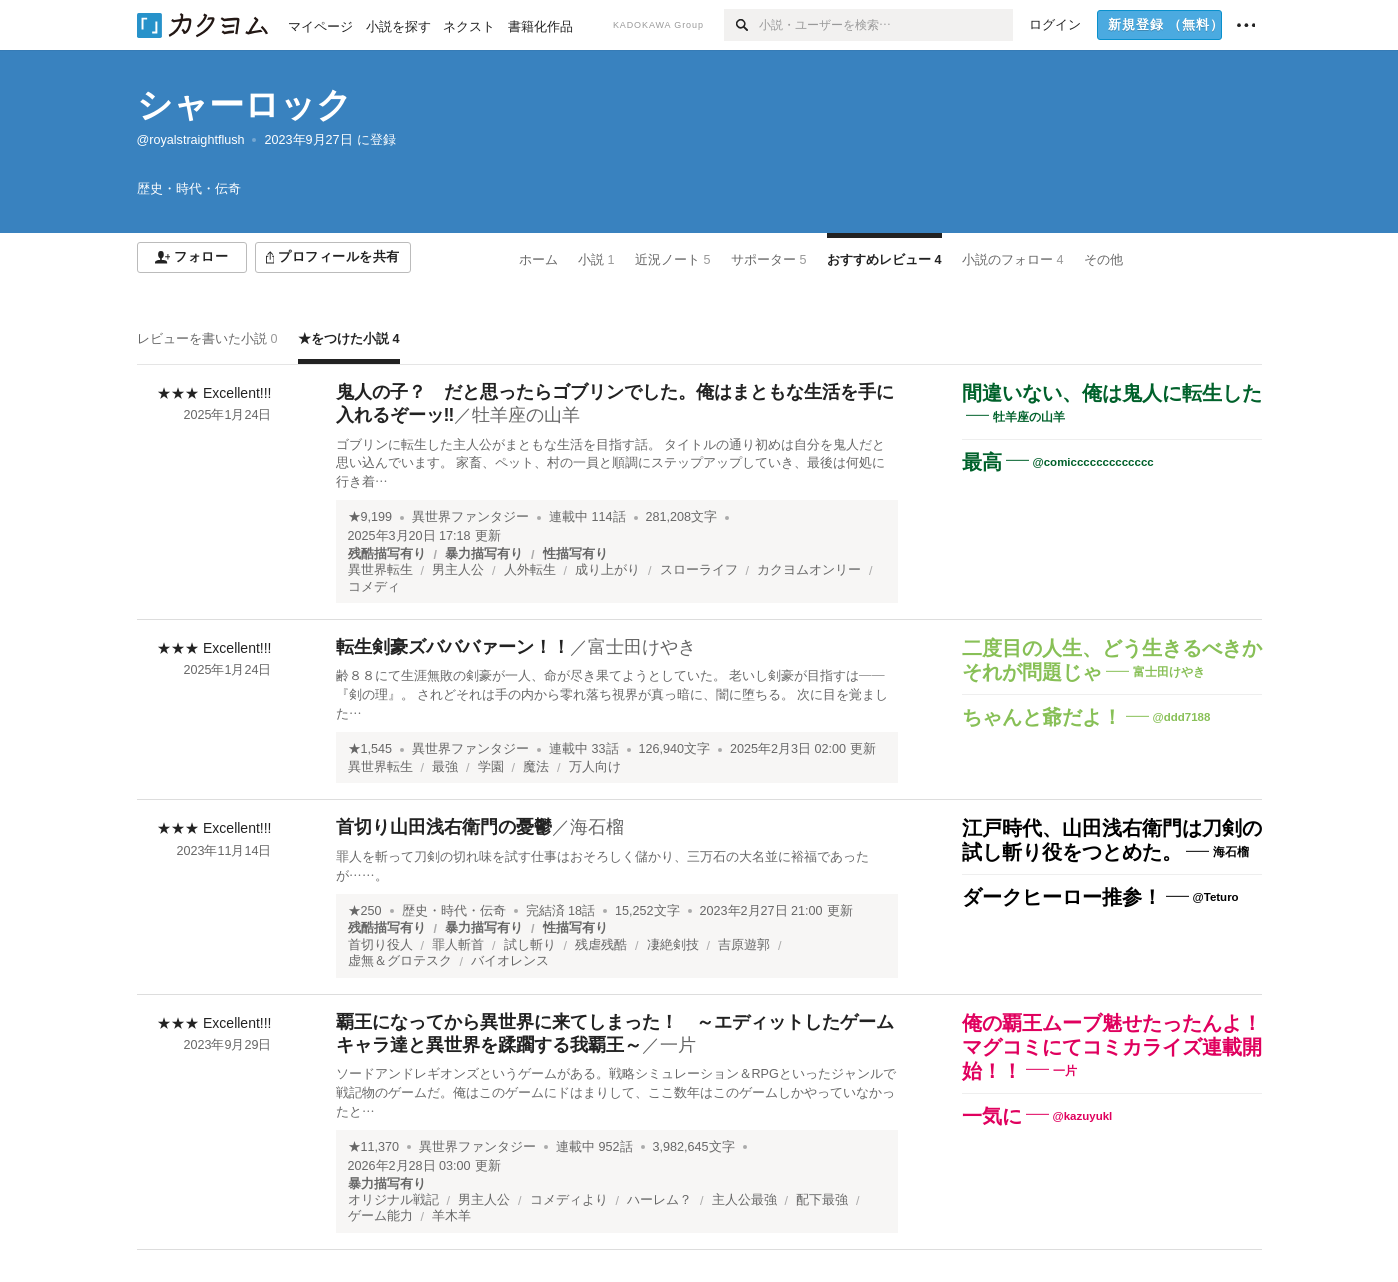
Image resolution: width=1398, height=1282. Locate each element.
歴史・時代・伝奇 (454, 911)
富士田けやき (642, 647)
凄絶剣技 (673, 945)
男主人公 (458, 570)
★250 (365, 911)
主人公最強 (744, 1200)
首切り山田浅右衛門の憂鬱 (444, 827)
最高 (982, 462)
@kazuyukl (1083, 1115)
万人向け (595, 767)
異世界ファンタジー (470, 517)
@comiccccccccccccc (1093, 462)
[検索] (741, 25)
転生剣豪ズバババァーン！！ (453, 647)
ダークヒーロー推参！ (1062, 897)
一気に (992, 1116)
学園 (491, 767)
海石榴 (597, 827)
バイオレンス (510, 961)
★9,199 (370, 517)
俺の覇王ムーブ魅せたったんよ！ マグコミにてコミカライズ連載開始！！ (1122, 1047)
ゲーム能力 (380, 1216)
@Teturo (1216, 897)
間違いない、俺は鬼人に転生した (1112, 393)
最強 (445, 767)
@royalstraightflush (191, 140)
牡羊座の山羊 (526, 415)
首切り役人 (380, 945)
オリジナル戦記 (393, 1200)
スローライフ (699, 570)
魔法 (536, 767)
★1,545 (370, 749)
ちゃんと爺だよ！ (1042, 717)
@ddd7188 (1182, 717)
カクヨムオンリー (809, 570)
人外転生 (530, 570)
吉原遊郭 (744, 945)
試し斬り (530, 945)
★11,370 (374, 1147)
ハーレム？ (659, 1200)
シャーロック (244, 104)
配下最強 (822, 1200)
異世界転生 (380, 570)
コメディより (569, 1200)
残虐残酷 (601, 945)
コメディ (374, 587)
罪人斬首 (458, 945)
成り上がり (607, 570)
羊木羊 (451, 1216)
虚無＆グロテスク (400, 961)
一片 (678, 1045)
